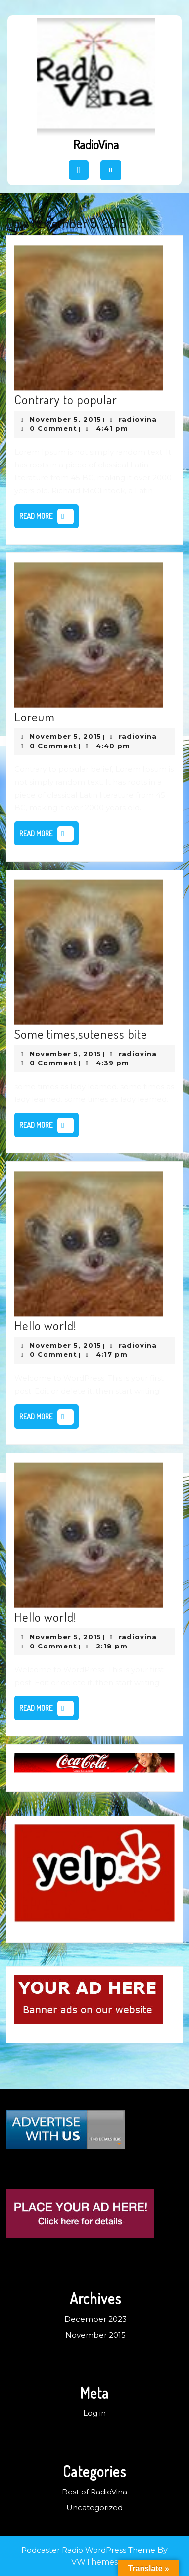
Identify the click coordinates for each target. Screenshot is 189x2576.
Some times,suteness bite (80, 1034)
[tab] (79, 170)
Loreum (34, 716)
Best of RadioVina (94, 2491)
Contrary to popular (65, 399)
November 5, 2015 (65, 419)
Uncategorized (94, 2507)
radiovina (138, 419)
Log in (94, 2413)
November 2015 (95, 2335)
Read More (49, 518)
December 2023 (95, 2318)
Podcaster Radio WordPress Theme (88, 2550)
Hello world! (45, 1325)
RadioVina (96, 144)
